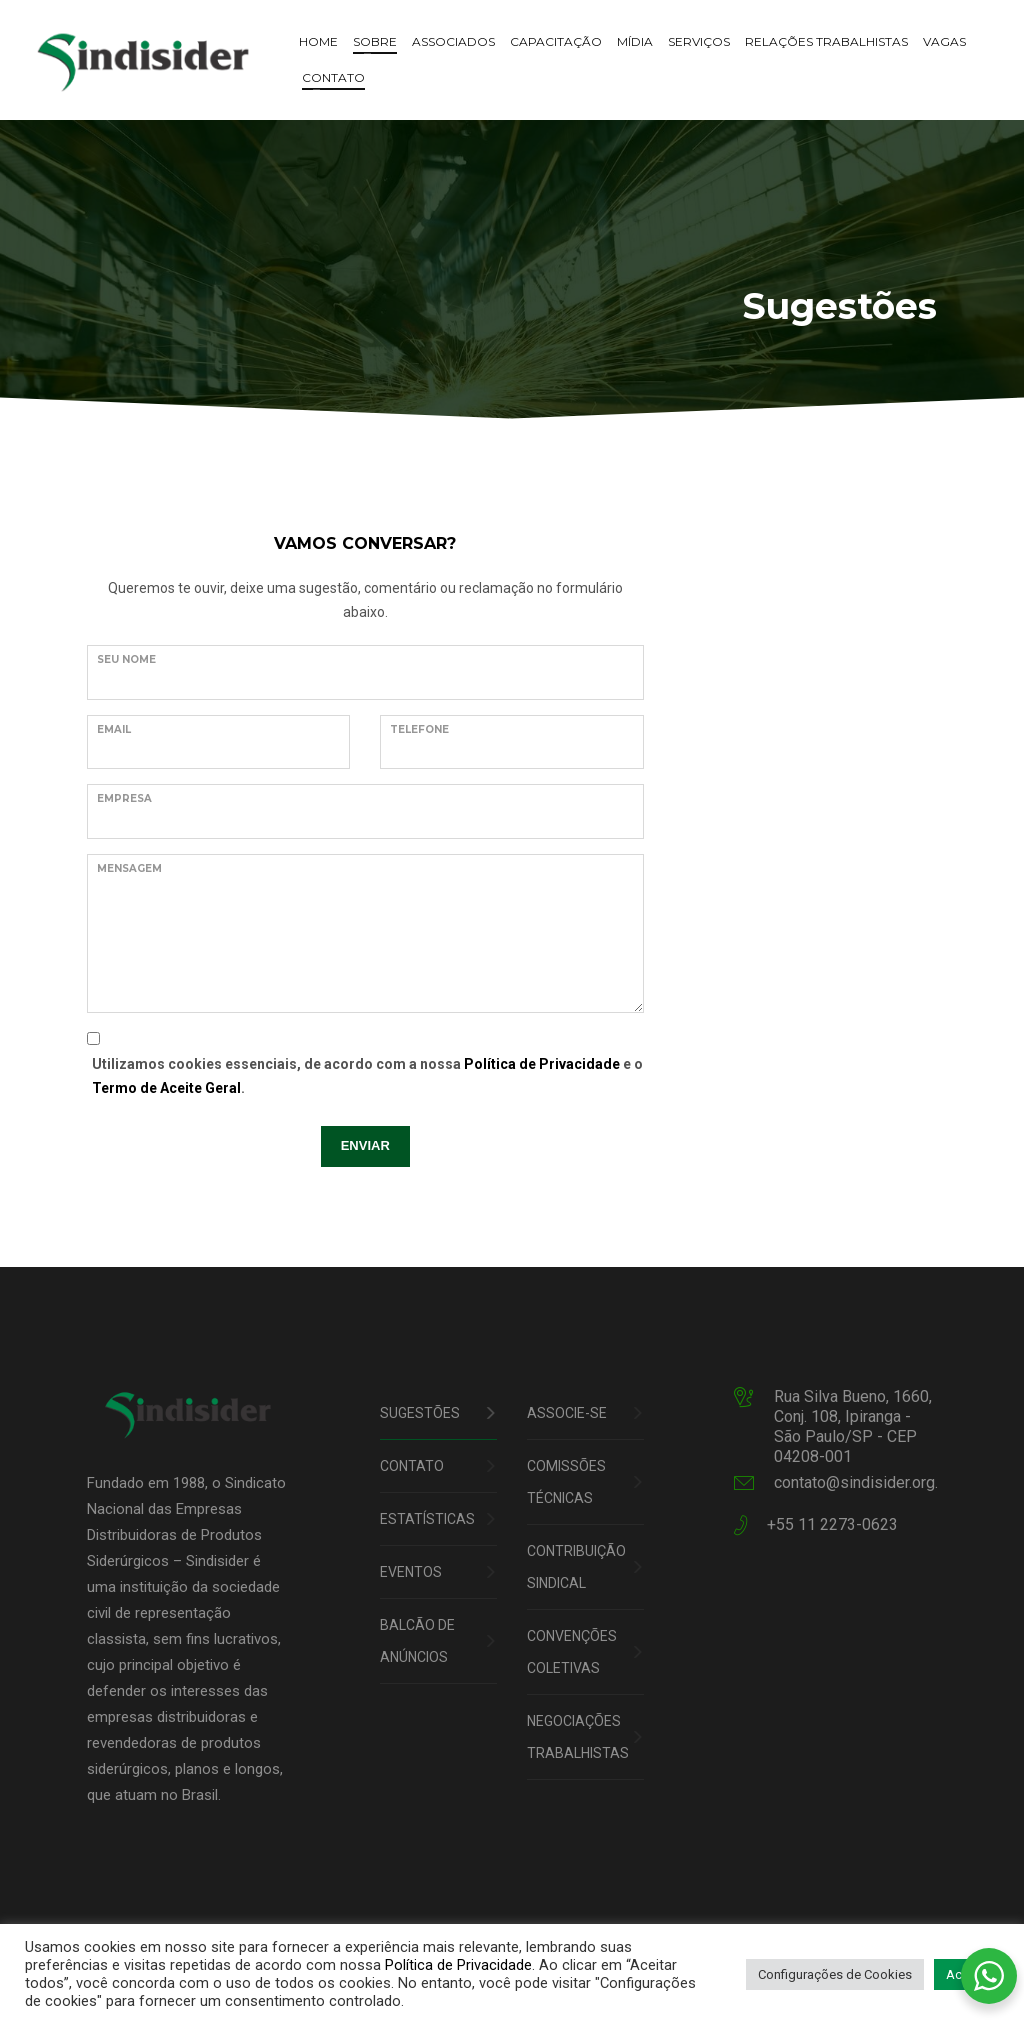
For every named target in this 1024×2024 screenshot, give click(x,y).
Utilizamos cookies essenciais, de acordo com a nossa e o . (367, 1076)
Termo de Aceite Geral (166, 1088)
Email (114, 729)
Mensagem (129, 868)
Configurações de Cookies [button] (835, 1974)
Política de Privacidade (542, 1064)
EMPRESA (124, 798)
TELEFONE (419, 729)
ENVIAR (365, 1145)
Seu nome (126, 659)
